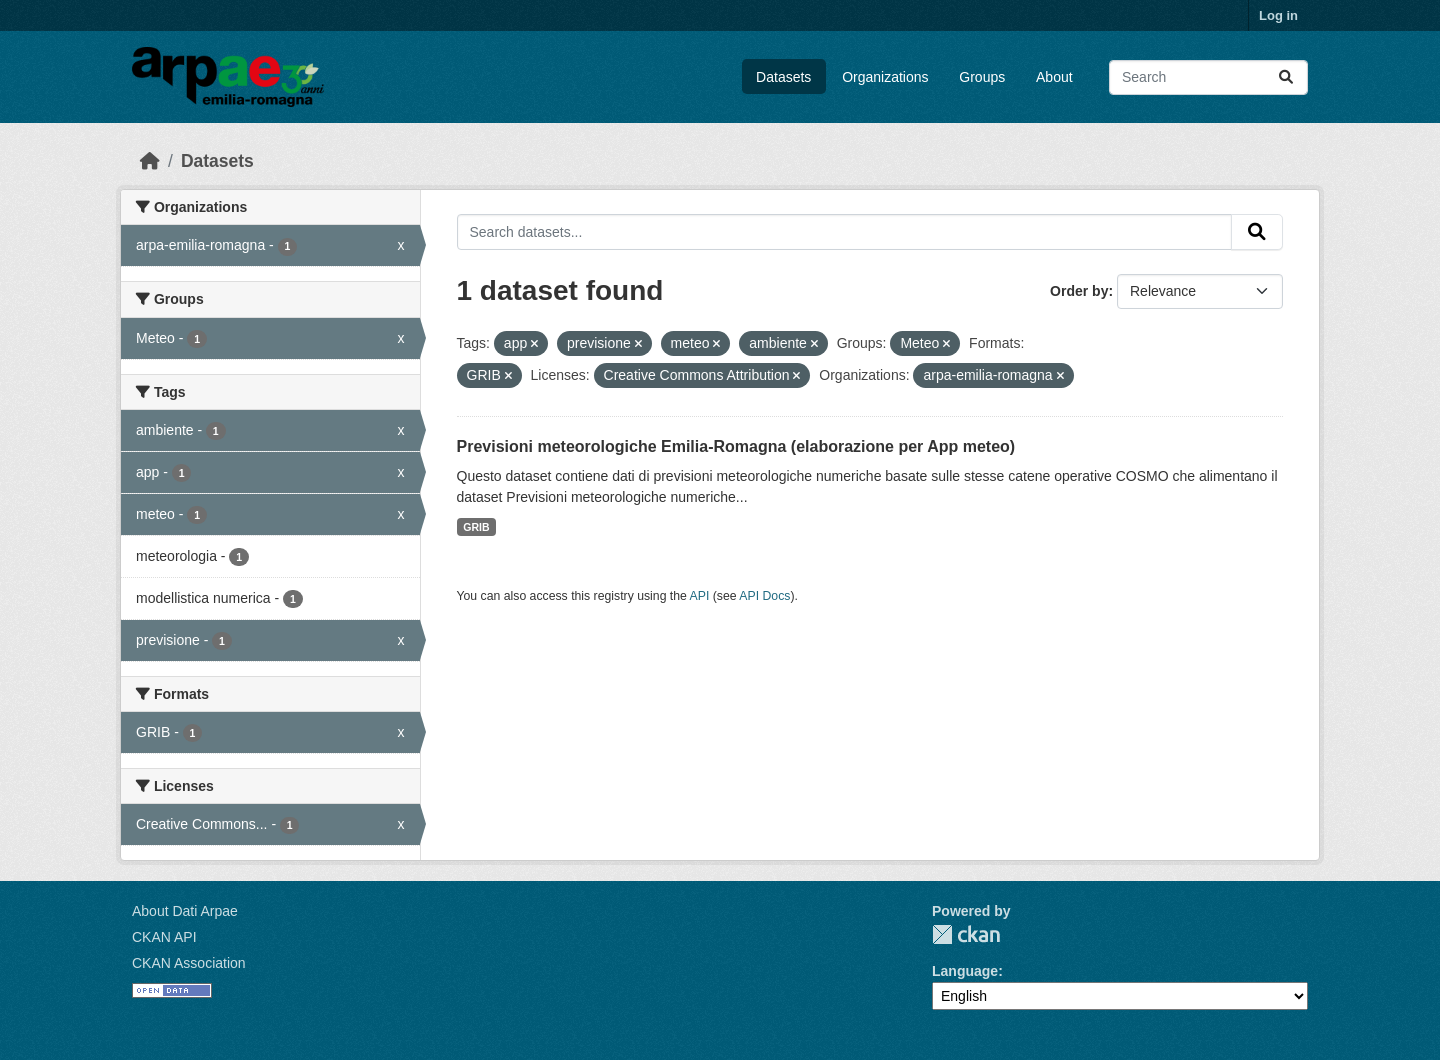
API (700, 596)
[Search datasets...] (1208, 77)
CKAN (966, 934)
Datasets (783, 77)
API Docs (764, 596)
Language (965, 971)
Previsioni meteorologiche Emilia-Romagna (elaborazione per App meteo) (736, 446)
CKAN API (164, 937)
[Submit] (1286, 77)
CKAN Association (189, 963)
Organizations (885, 77)
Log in (1278, 15)
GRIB (476, 527)
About (1054, 77)
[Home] (150, 161)
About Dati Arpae (185, 911)
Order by (1079, 291)
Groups (982, 77)
